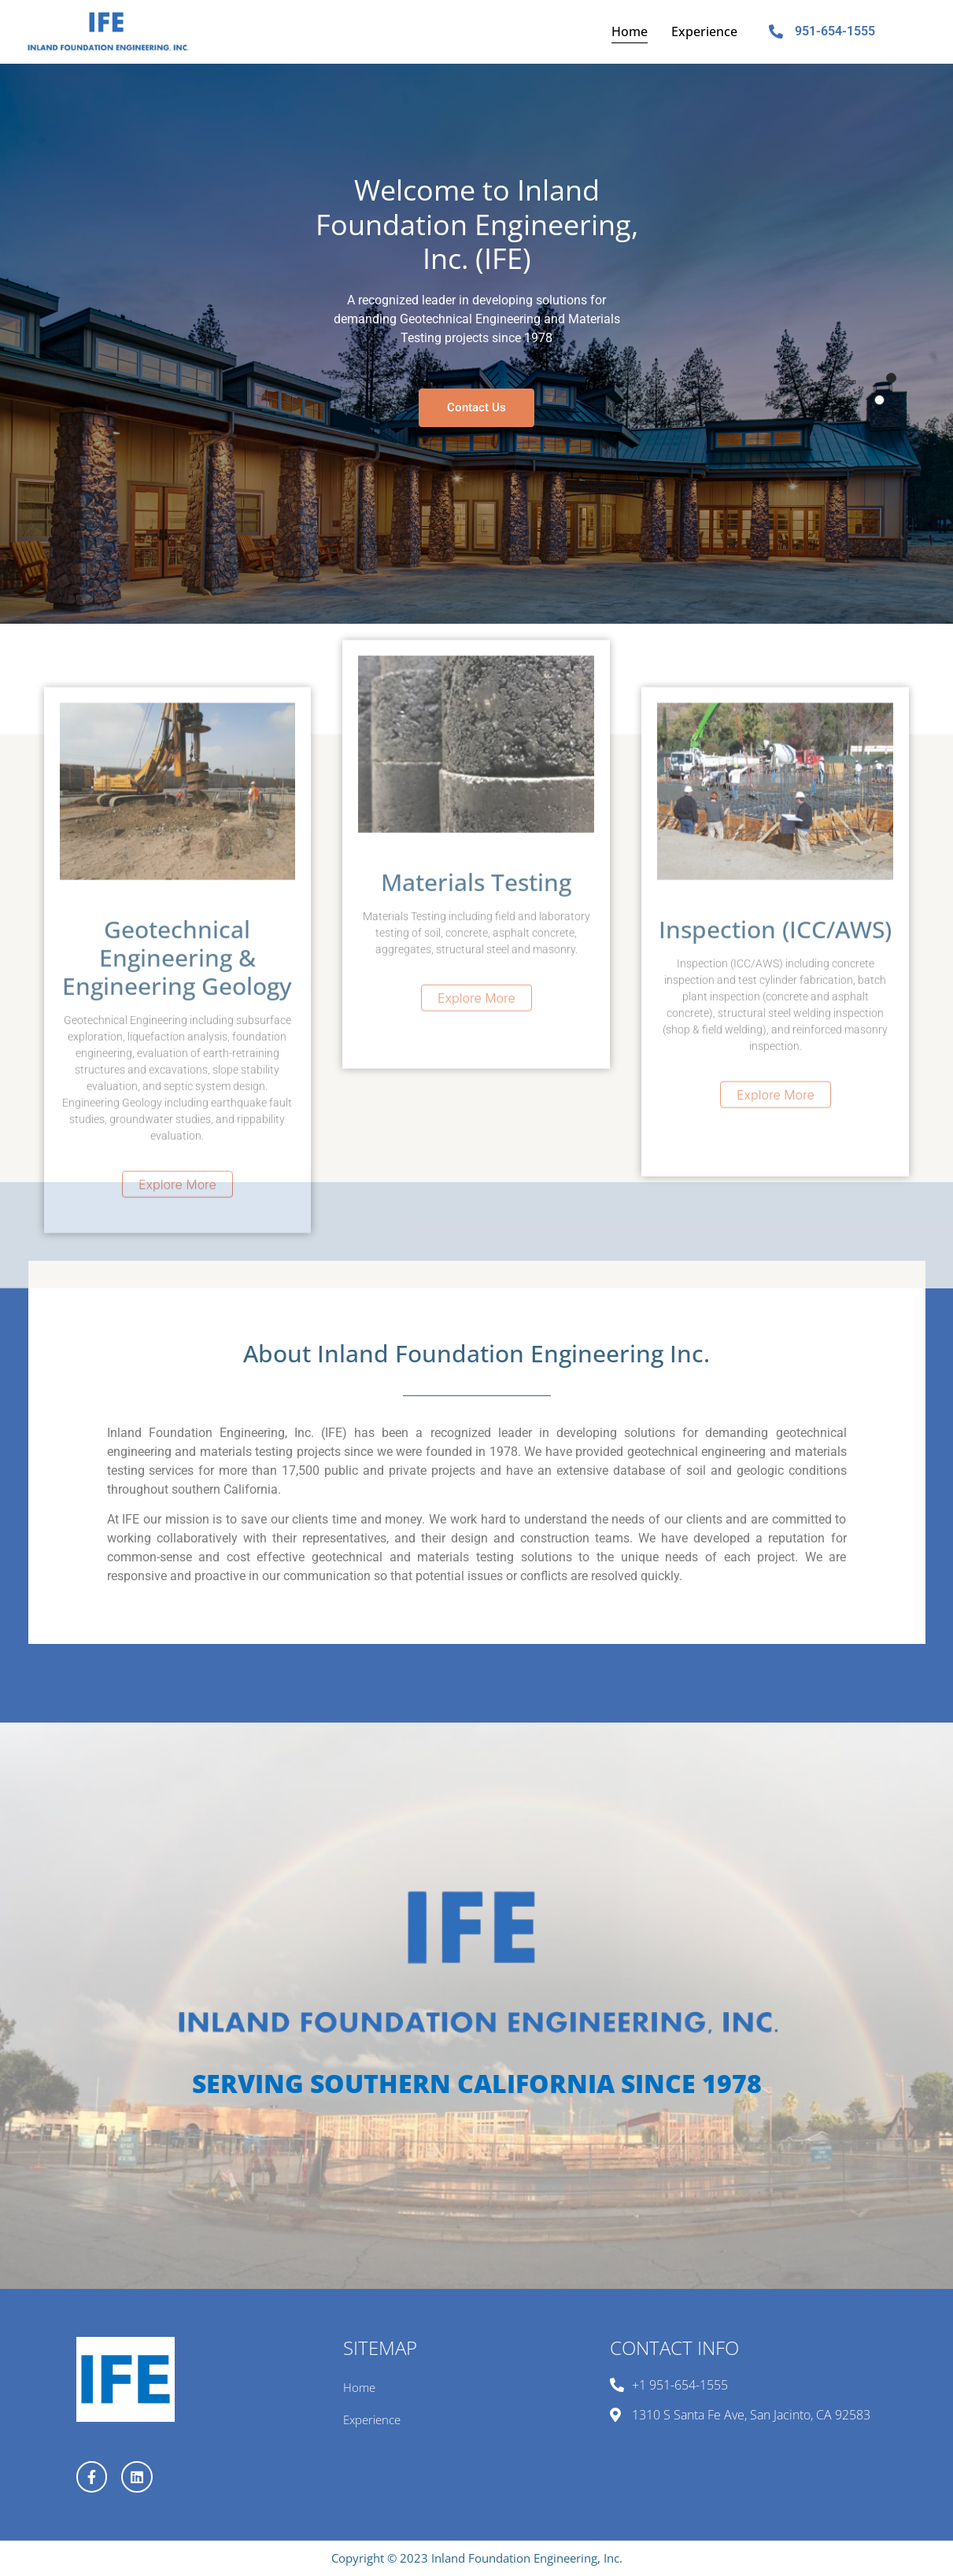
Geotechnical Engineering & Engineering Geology (177, 1191)
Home (629, 31)
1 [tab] (891, 378)
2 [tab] (879, 400)
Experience (704, 31)
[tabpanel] (476, 344)
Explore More (177, 1418)
